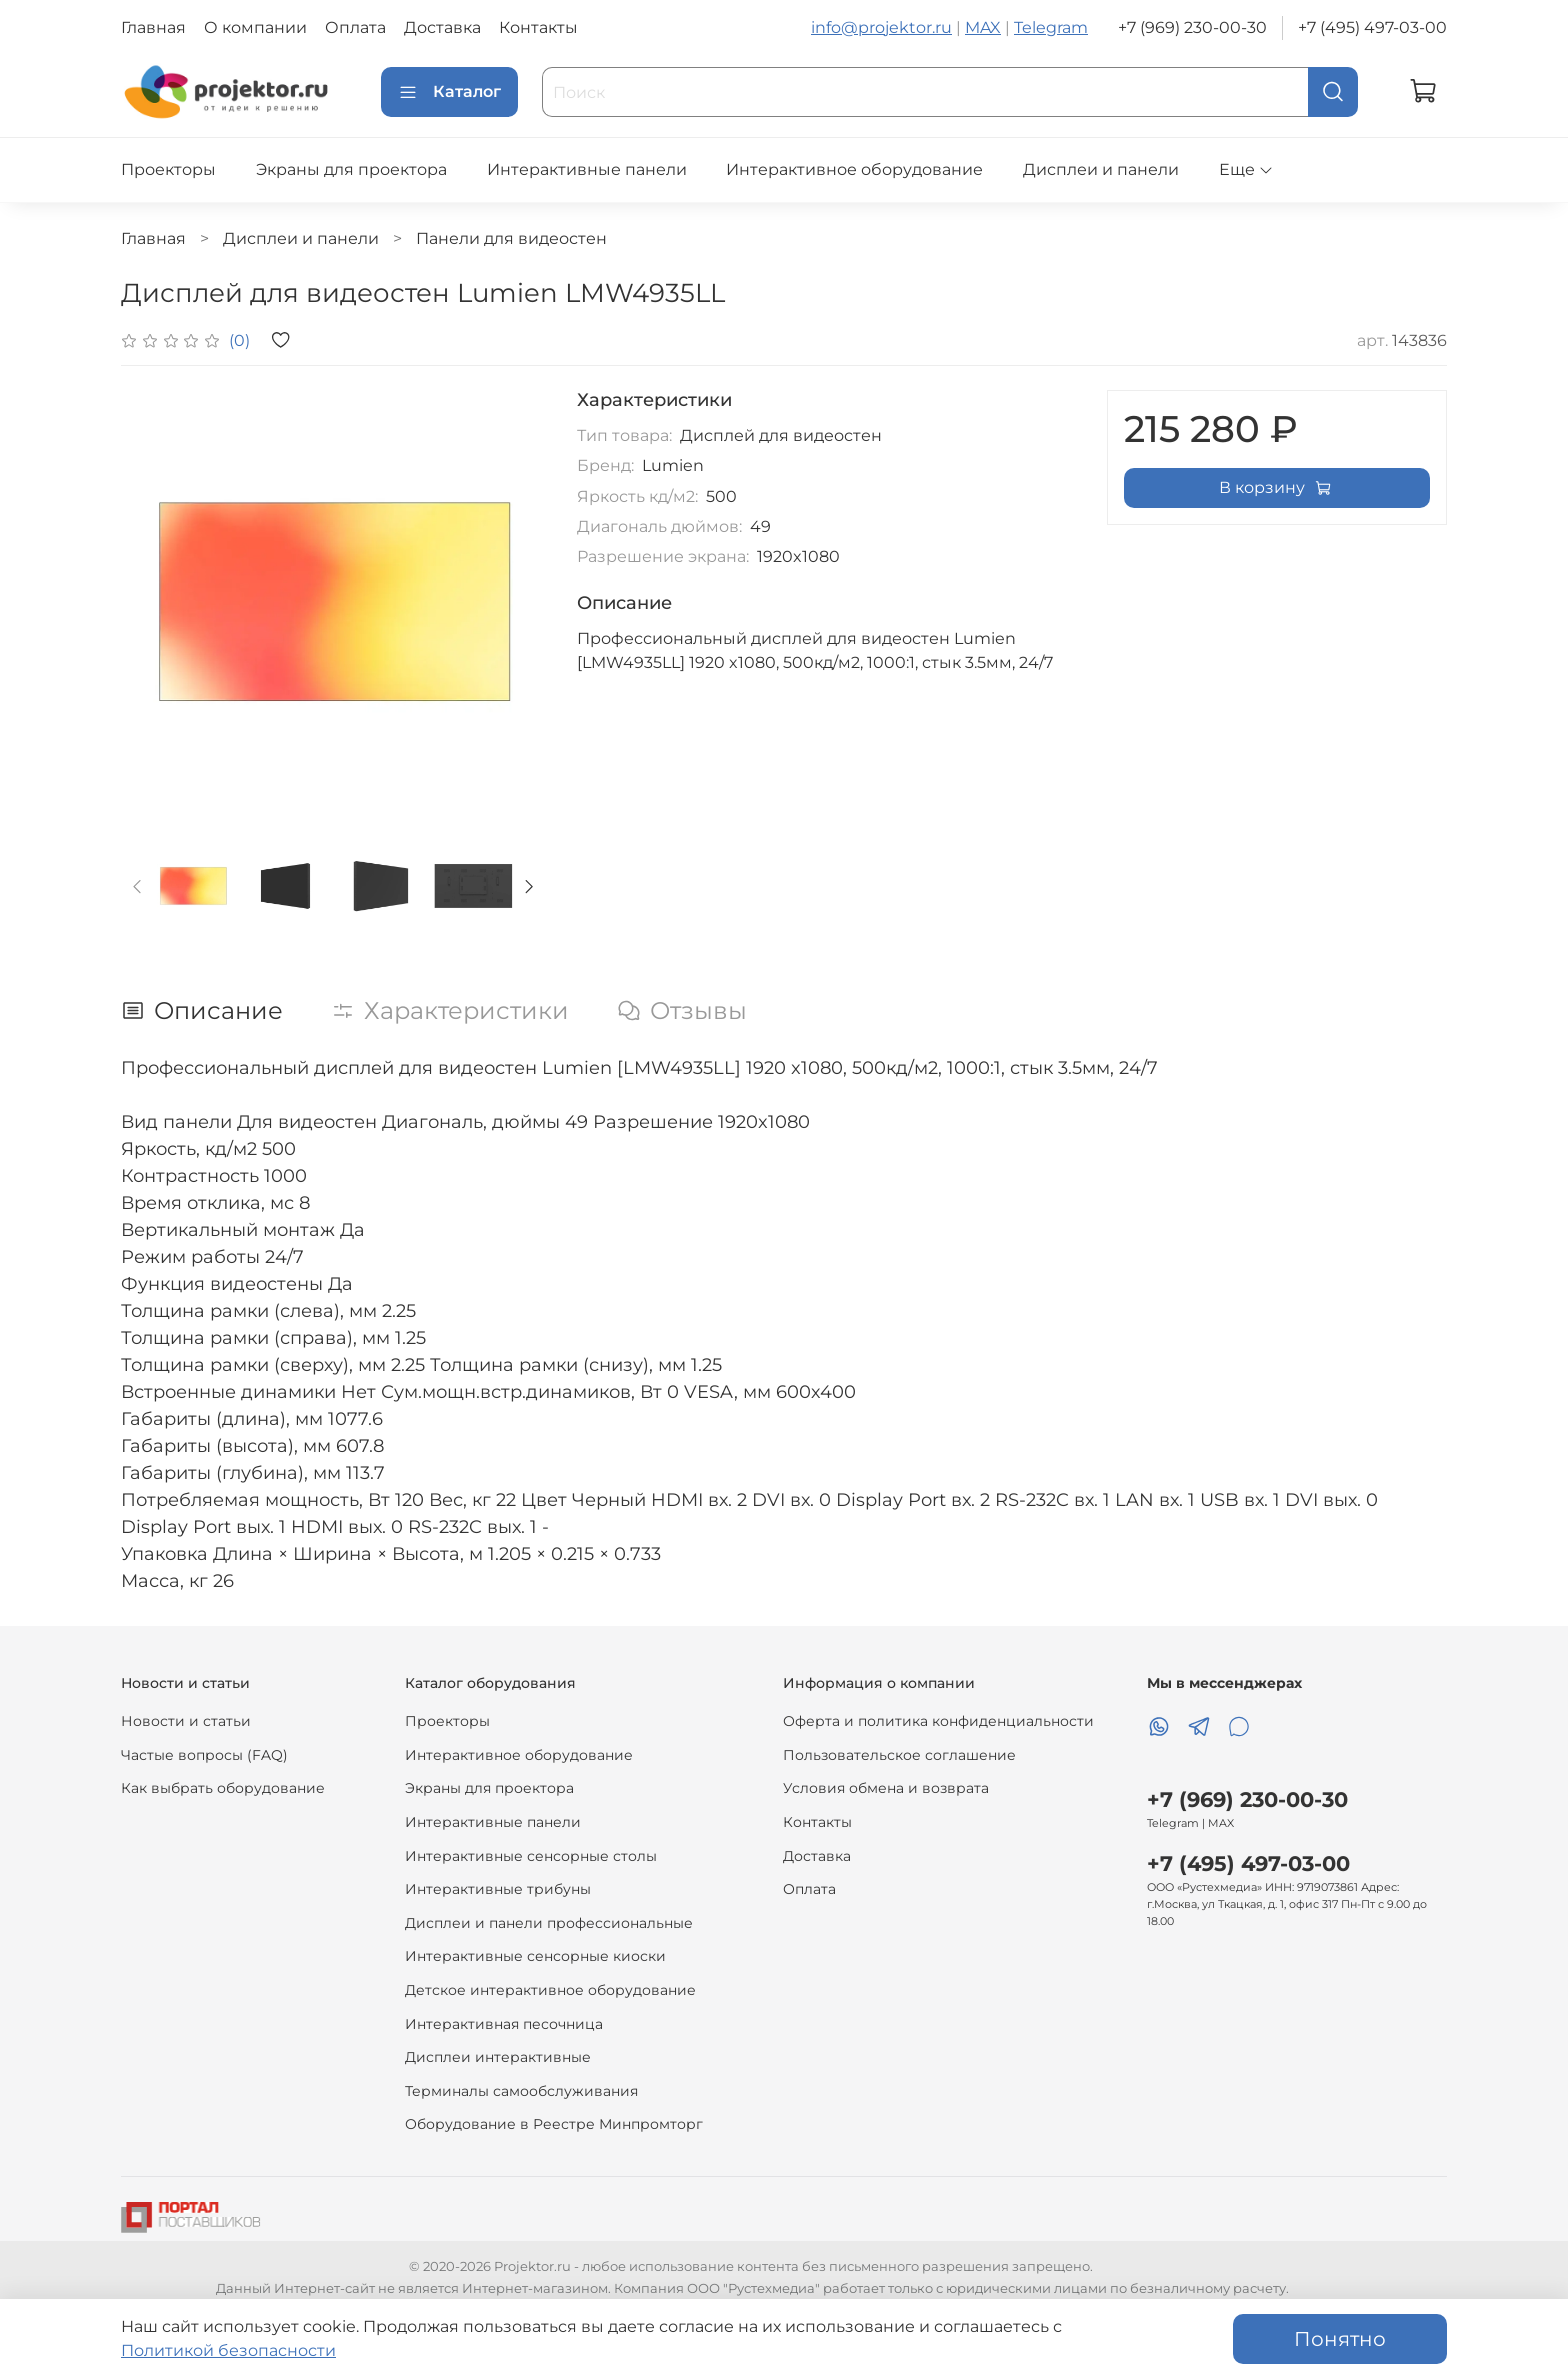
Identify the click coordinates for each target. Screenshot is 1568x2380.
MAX (983, 27)
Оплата (355, 27)
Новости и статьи (186, 1721)
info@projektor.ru (881, 27)
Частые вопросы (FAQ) (204, 1755)
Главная (153, 27)
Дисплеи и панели (1101, 169)
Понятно (1340, 2339)
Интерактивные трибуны (498, 1889)
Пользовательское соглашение (899, 1755)
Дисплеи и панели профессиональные (549, 1923)
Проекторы (168, 169)
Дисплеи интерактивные (498, 2057)
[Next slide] (529, 887)
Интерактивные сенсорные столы (531, 1856)
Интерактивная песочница (504, 2024)
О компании (255, 27)
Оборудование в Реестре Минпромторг (554, 2124)
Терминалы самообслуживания (521, 2091)
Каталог (449, 92)
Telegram (1051, 27)
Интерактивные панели (587, 169)
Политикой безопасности (228, 2350)
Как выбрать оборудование (223, 1788)
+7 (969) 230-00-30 (1192, 27)
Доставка (442, 27)
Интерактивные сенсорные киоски (535, 1956)
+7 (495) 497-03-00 (1372, 27)
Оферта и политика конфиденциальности (938, 1721)
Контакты (538, 27)
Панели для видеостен (511, 238)
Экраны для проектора (351, 169)
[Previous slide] (138, 887)
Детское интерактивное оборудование (550, 1990)
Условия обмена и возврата (886, 1788)
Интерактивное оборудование (854, 169)
